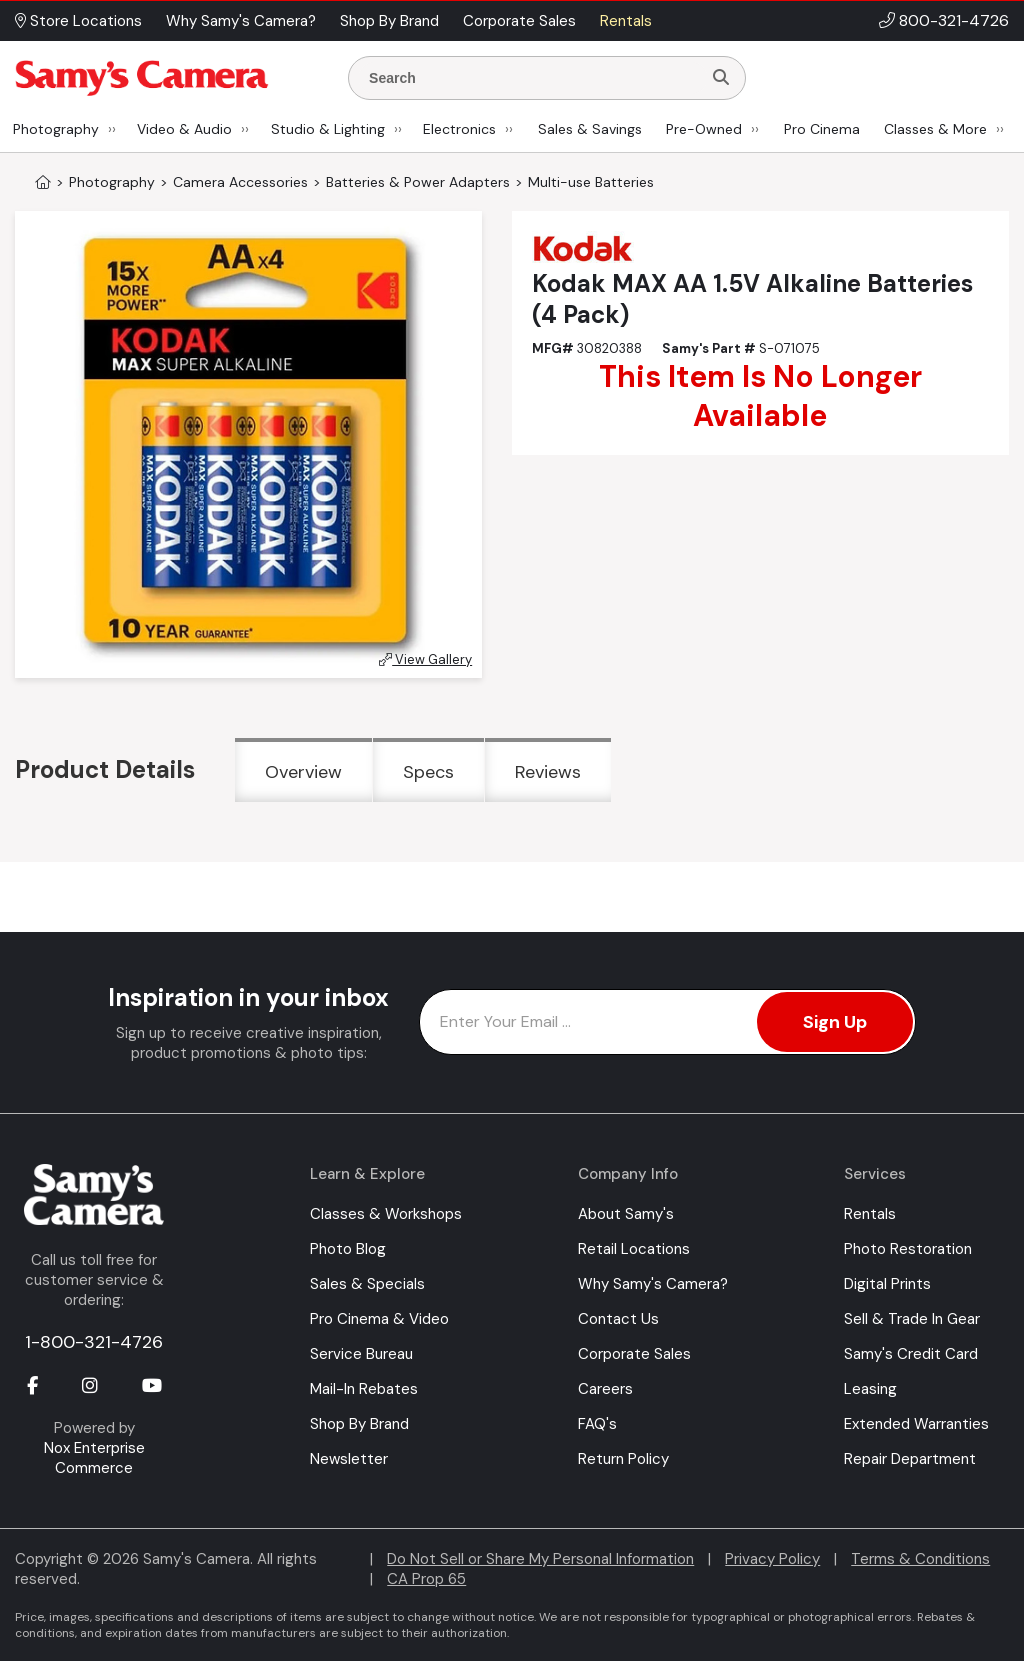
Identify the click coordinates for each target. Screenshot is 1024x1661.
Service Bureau (361, 1354)
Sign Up (835, 1022)
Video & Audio (184, 129)
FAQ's (597, 1424)
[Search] (721, 78)
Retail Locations (634, 1249)
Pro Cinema (822, 129)
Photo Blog (348, 1249)
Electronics (459, 129)
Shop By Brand (359, 1424)
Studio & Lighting (328, 129)
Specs (428, 772)
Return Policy (623, 1459)
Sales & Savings (590, 129)
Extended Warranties (916, 1424)
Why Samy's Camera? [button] (241, 21)
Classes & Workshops (386, 1214)
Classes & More (935, 129)
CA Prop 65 (426, 1579)
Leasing (870, 1389)
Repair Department (910, 1459)
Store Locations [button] (78, 21)
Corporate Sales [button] (519, 21)
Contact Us (618, 1319)
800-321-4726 (954, 20)
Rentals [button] (626, 21)
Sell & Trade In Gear (912, 1319)
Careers (605, 1389)
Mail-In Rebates (364, 1389)
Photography (56, 129)
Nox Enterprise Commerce (94, 1458)
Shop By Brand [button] (389, 21)
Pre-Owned (704, 129)
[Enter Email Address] (667, 1022)
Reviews (548, 772)
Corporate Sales (634, 1354)
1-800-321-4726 (94, 1342)
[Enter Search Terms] (533, 78)
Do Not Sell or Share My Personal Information (540, 1559)
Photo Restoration (908, 1249)
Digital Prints (887, 1284)
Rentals (870, 1214)
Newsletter (349, 1459)
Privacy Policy (772, 1559)
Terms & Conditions (920, 1559)
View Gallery (425, 659)
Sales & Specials (367, 1284)
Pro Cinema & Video (379, 1319)
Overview (303, 772)
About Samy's (626, 1214)
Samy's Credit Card (911, 1354)
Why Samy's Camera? (653, 1284)
